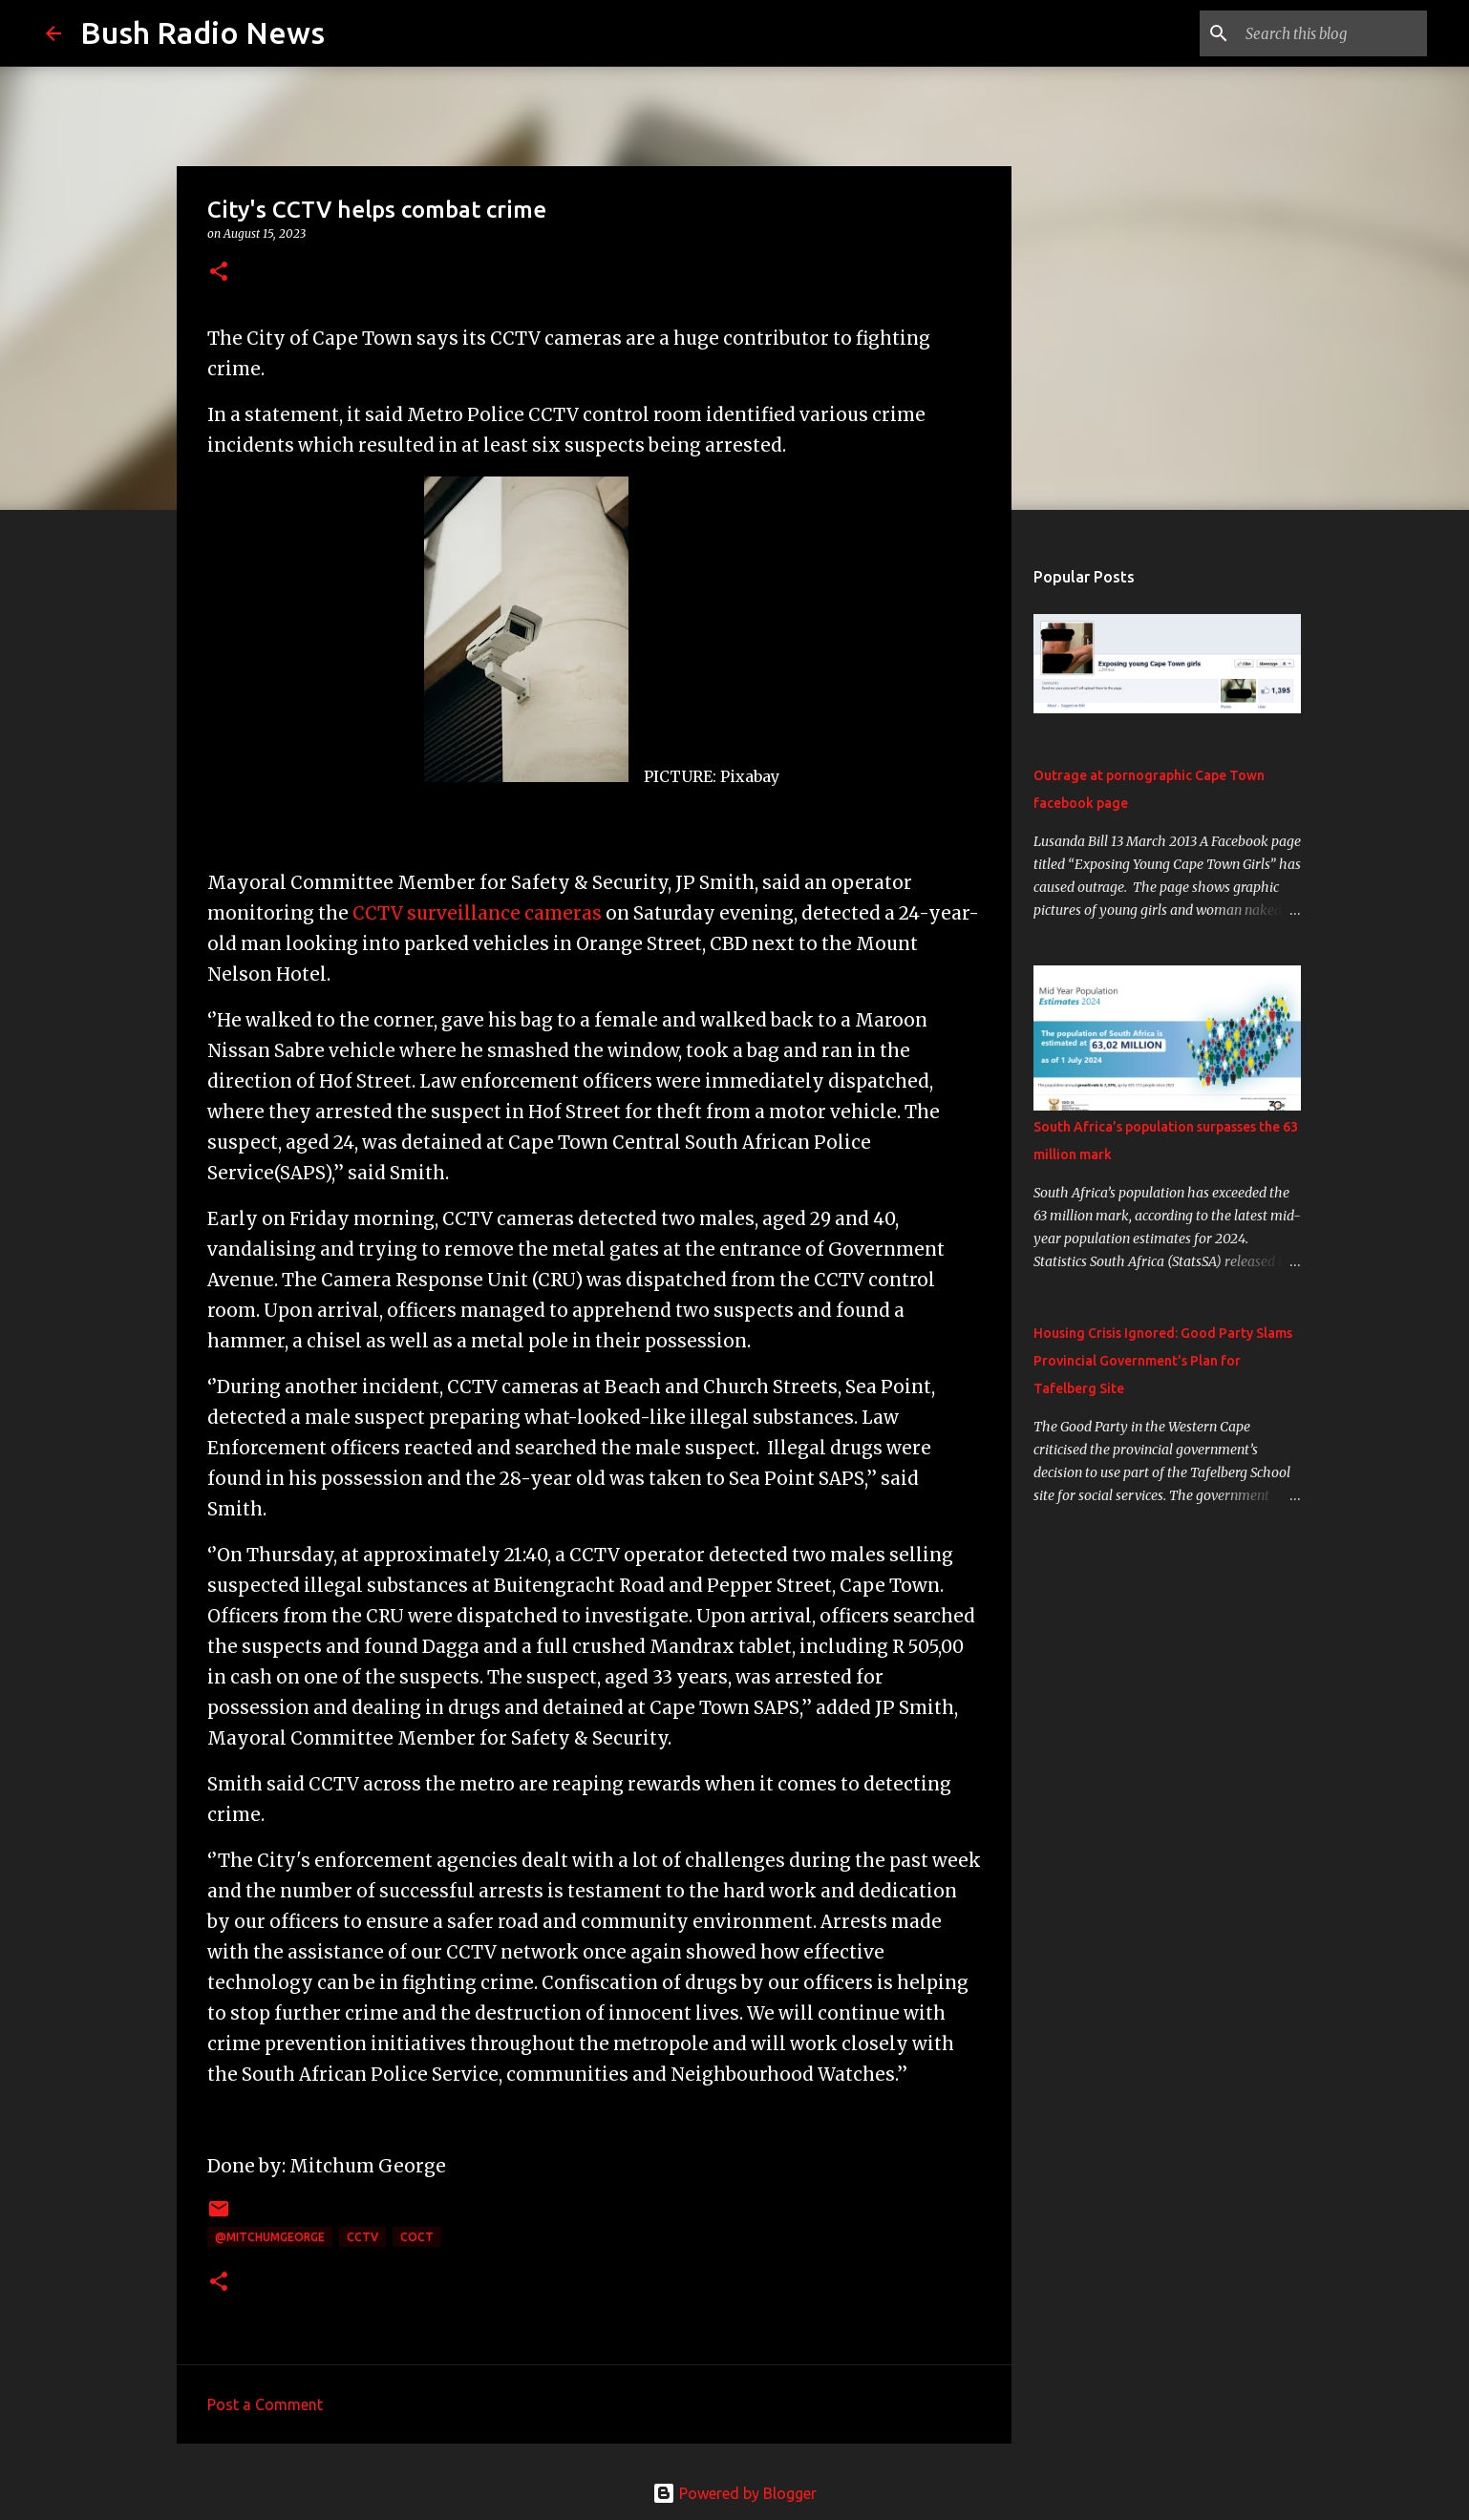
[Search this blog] (1326, 33)
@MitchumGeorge (270, 2237)
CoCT (417, 2237)
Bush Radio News (202, 32)
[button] (218, 273)
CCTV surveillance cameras (477, 913)
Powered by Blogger (734, 2493)
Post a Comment (265, 2404)
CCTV (362, 2237)
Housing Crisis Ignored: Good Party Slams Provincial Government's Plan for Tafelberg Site (1162, 1360)
